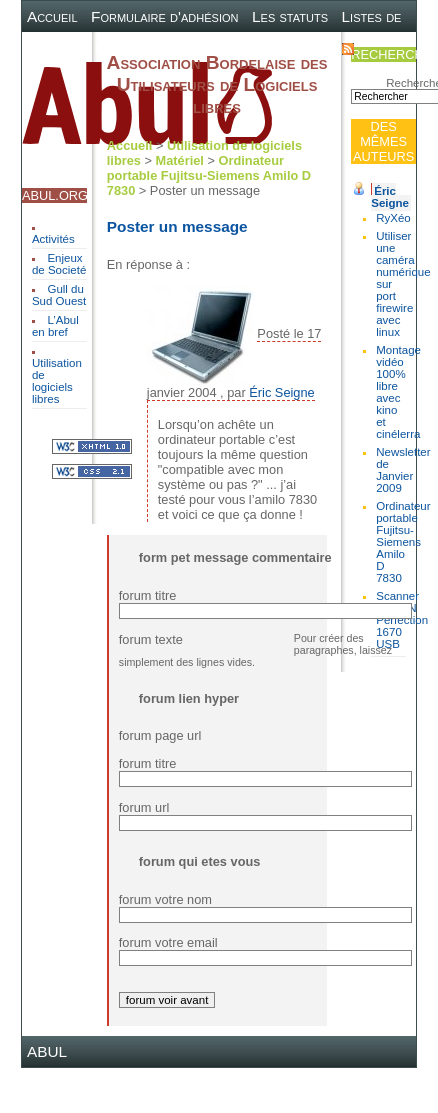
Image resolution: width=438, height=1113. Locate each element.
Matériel (180, 160)
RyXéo (393, 218)
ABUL (47, 1051)
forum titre (148, 595)
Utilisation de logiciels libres (57, 381)
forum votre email (168, 942)
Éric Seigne (390, 197)
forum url (144, 807)
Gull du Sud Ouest (59, 295)
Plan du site (219, 47)
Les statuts (290, 16)
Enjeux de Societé (59, 264)
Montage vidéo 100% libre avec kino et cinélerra (398, 392)
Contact (301, 47)
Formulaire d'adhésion (164, 16)
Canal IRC (130, 47)
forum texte (151, 639)
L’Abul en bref (55, 326)
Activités (53, 239)
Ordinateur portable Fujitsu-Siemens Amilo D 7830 (209, 175)
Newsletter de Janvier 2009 (403, 470)
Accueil (52, 16)
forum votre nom (165, 899)
